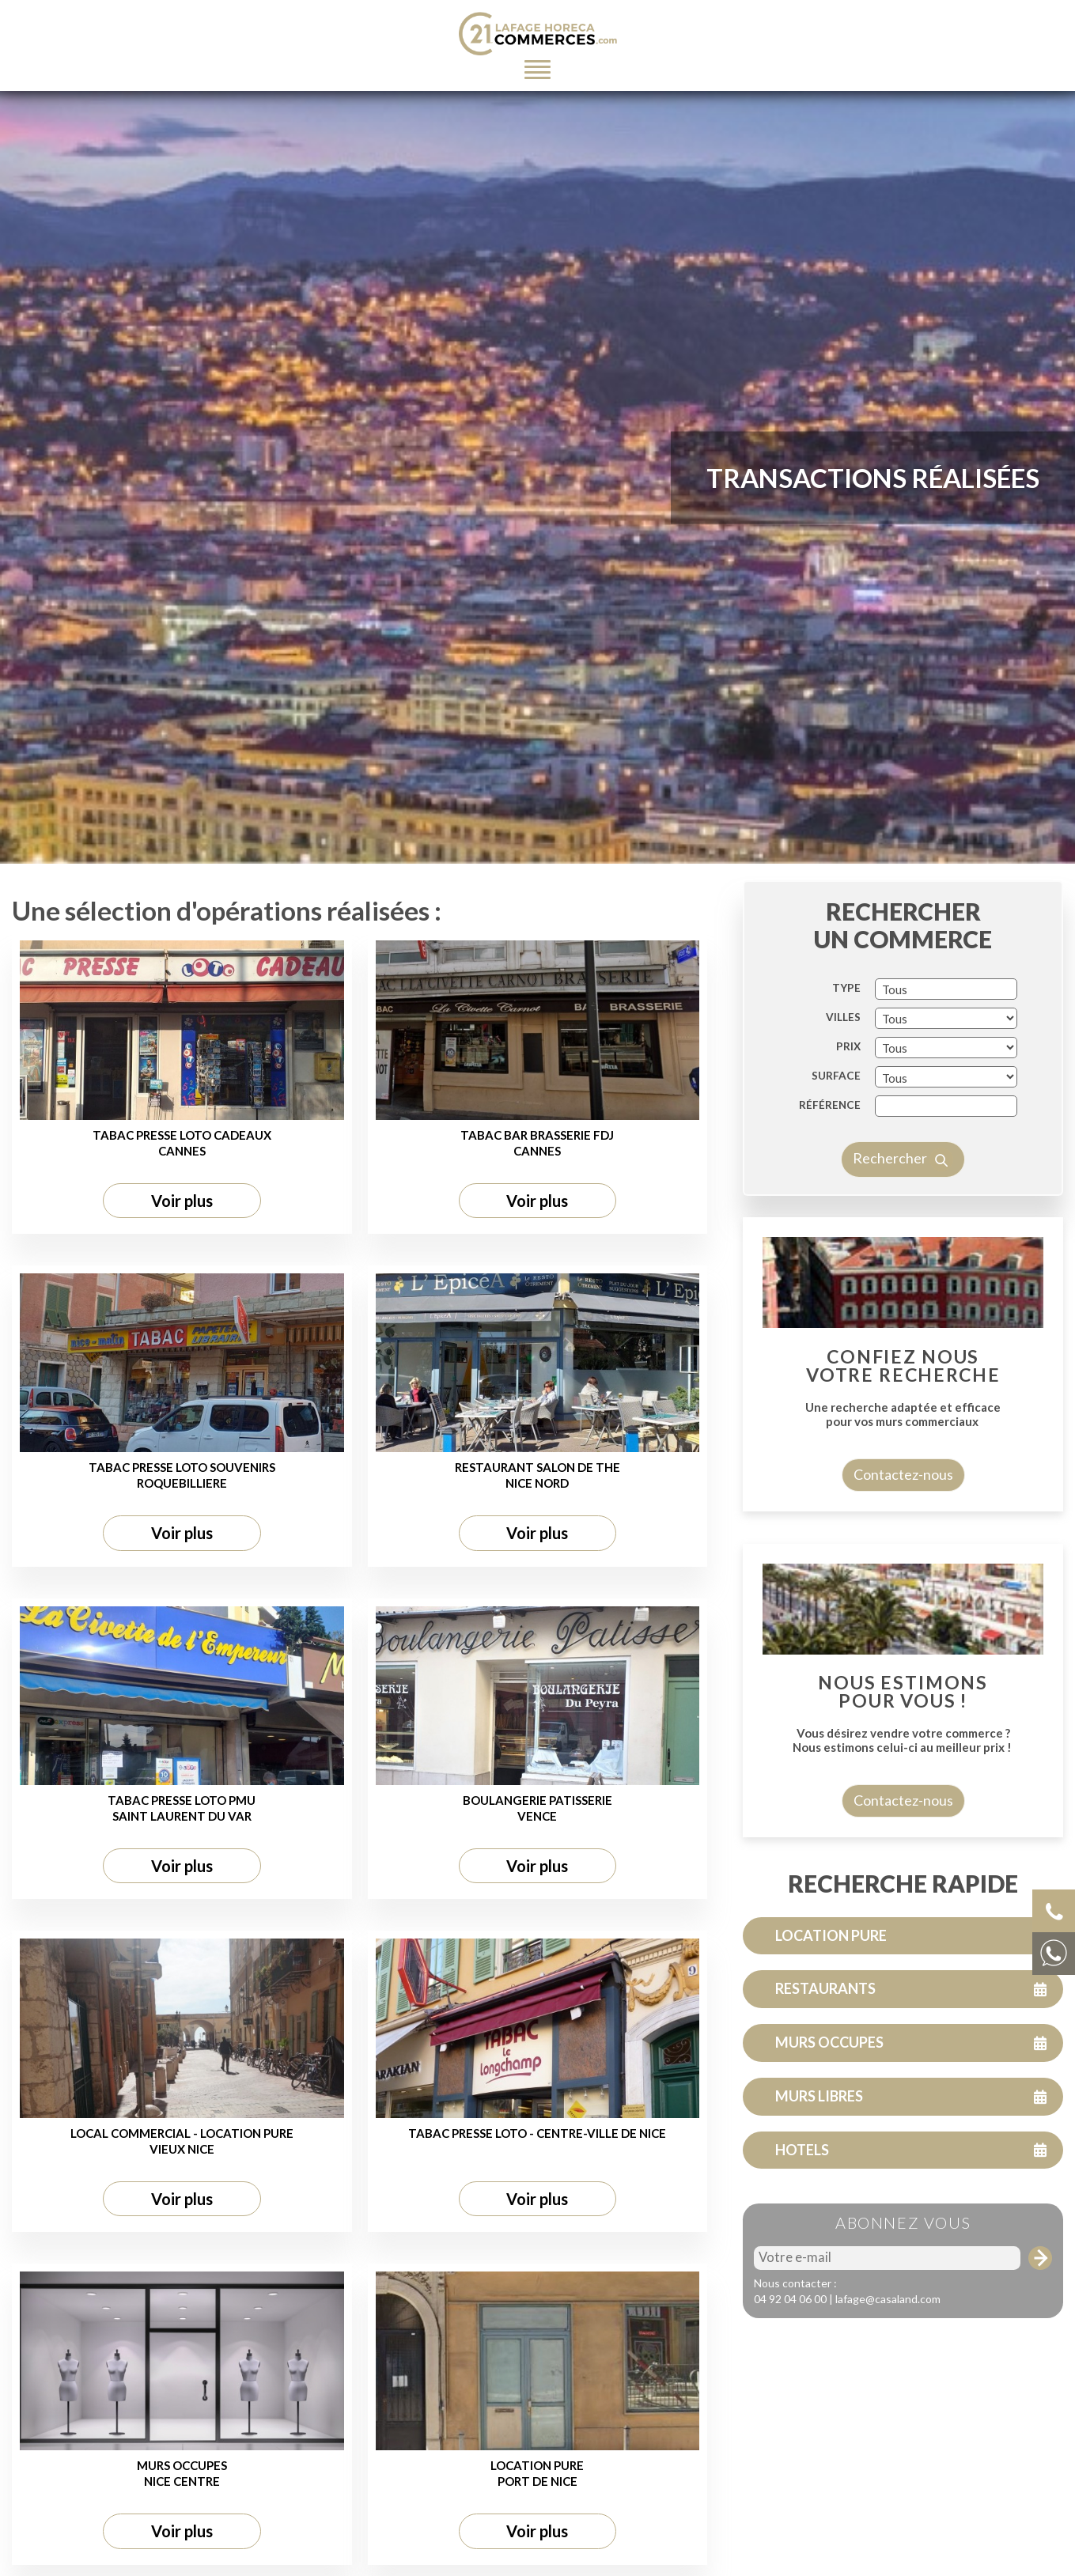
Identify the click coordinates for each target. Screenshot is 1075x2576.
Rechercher (903, 1220)
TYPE (846, 1048)
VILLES (843, 1078)
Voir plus (182, 1260)
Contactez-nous (903, 1535)
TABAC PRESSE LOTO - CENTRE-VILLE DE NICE (537, 2193)
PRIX (848, 1107)
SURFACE (836, 1136)
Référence (830, 1165)
